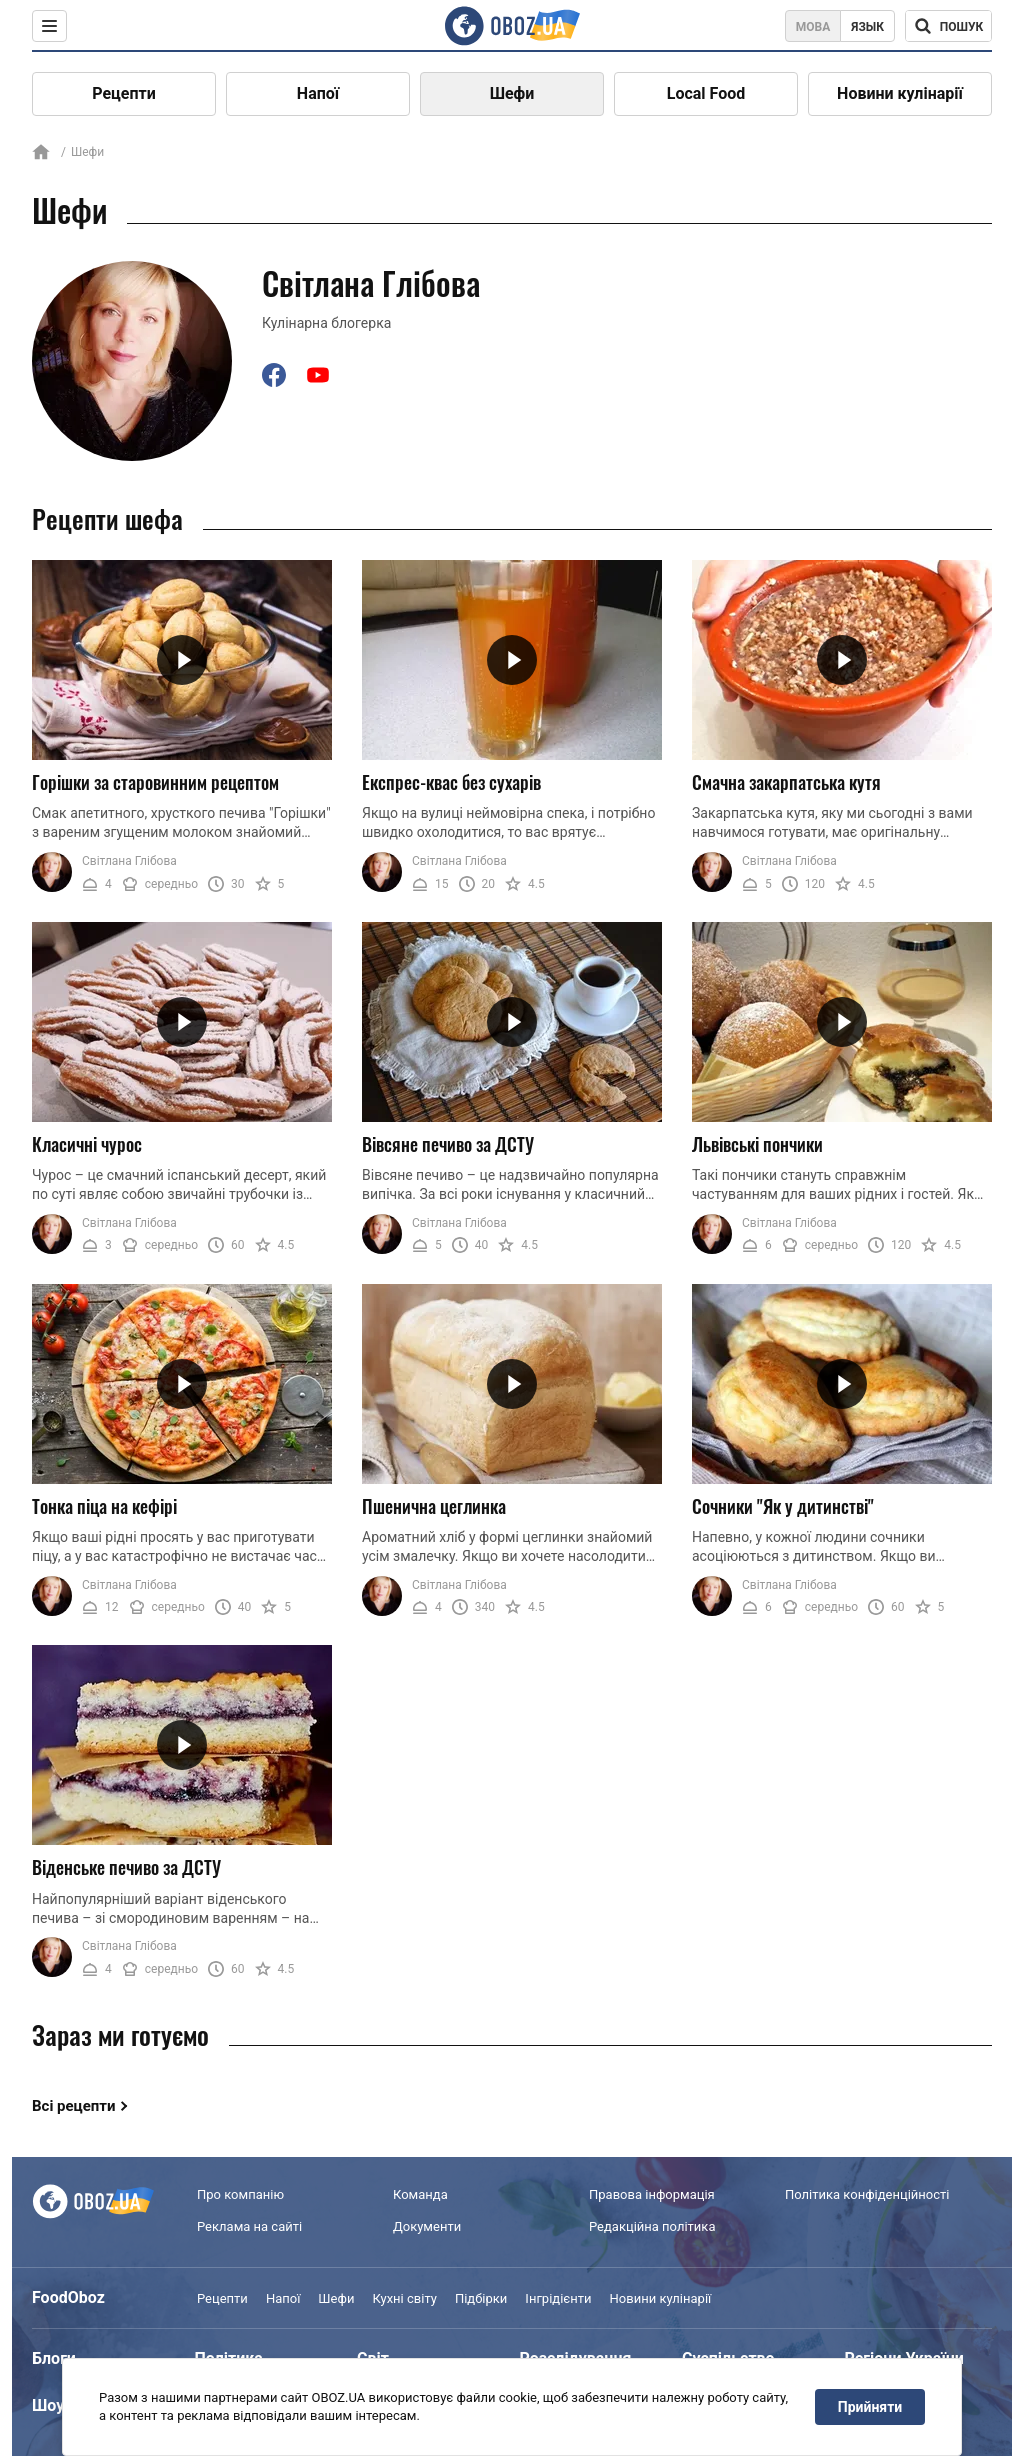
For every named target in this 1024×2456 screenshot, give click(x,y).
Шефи (512, 93)
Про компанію (240, 2194)
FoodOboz (68, 2297)
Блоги (54, 2358)
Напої (318, 93)
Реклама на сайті (249, 2226)
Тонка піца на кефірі (104, 1506)
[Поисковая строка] (948, 26)
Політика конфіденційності (867, 2194)
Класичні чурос (87, 1144)
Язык (867, 27)
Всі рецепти (74, 2106)
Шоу (48, 2405)
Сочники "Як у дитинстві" (783, 1506)
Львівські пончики (757, 1144)
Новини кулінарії (900, 93)
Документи (427, 2226)
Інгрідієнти (558, 2298)
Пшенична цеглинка (434, 1506)
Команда (420, 2194)
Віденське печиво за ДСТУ (126, 1867)
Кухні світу (404, 2298)
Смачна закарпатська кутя (786, 782)
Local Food (706, 93)
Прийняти (870, 2407)
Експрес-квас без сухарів (451, 782)
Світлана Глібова (129, 861)
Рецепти (124, 93)
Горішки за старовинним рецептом (155, 782)
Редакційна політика (652, 2226)
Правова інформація (652, 2194)
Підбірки (481, 2298)
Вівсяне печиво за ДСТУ (448, 1144)
